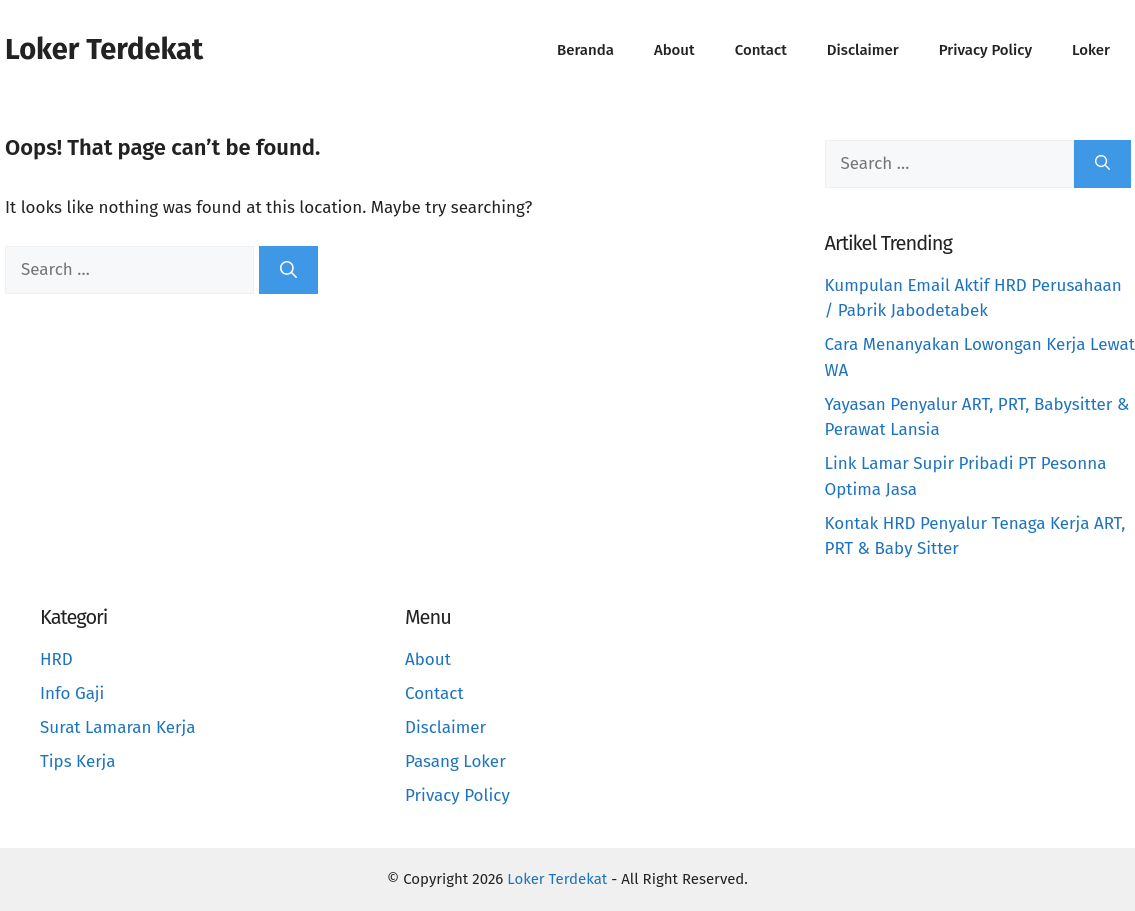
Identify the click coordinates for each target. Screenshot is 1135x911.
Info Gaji (72, 693)
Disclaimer (863, 50)
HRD (56, 659)
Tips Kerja (78, 761)
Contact (761, 50)
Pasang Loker (455, 761)
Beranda (585, 50)
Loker (1091, 50)
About (674, 50)
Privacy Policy (985, 50)
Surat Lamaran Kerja (118, 727)
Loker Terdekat (104, 49)
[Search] (288, 270)
